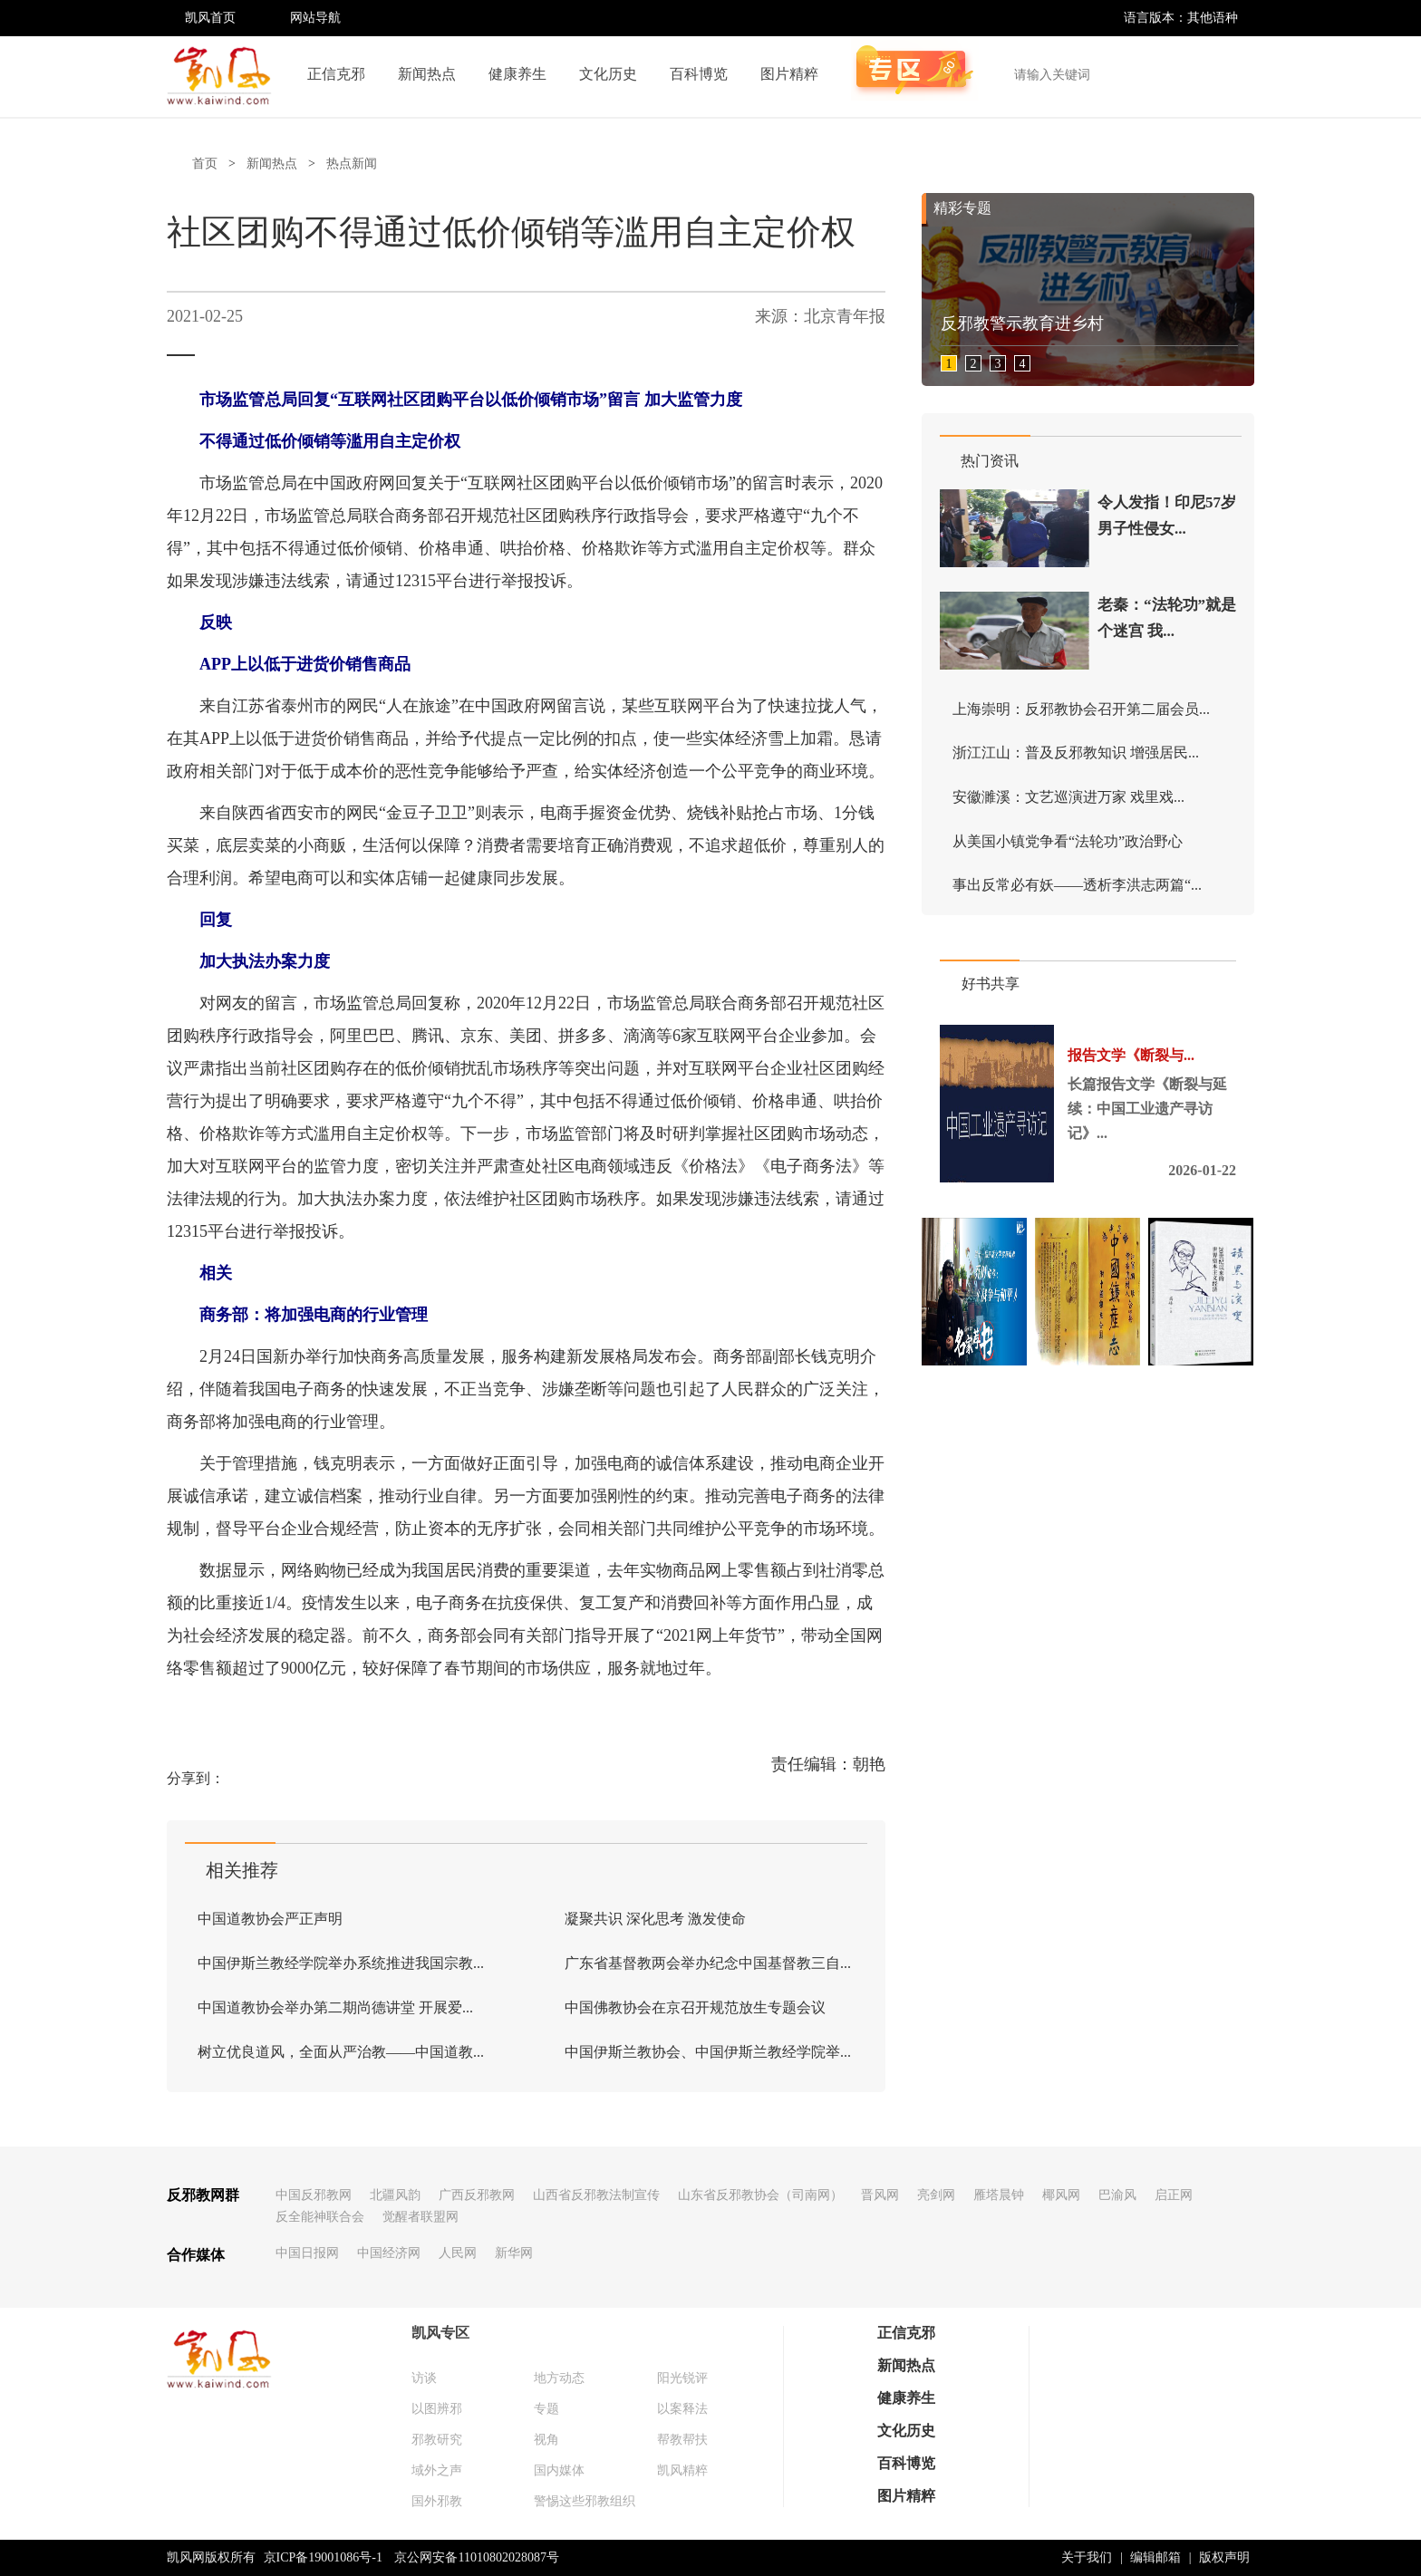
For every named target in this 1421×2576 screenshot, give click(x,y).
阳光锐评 (682, 2378)
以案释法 (682, 2409)
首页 (205, 163)
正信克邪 (336, 74)
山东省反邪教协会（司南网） (760, 2195)
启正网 (1174, 2195)
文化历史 (608, 74)
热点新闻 (351, 163)
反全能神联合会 (320, 2217)
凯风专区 (440, 2332)
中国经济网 (388, 2253)
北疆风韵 (395, 2195)
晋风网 (880, 2195)
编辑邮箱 (1155, 2557)
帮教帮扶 (682, 2439)
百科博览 (699, 74)
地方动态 (559, 2378)
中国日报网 (307, 2253)
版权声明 (1224, 2557)
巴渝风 (1117, 2195)
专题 (546, 2409)
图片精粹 (789, 74)
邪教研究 (436, 2439)
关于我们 (1086, 2557)
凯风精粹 (682, 2470)
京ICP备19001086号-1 (323, 2557)
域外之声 (436, 2470)
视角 (546, 2439)
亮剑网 (936, 2195)
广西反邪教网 (477, 2195)
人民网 (458, 2253)
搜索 (1231, 74)
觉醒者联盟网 (420, 2217)
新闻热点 (427, 74)
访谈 (424, 2378)
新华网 (514, 2253)
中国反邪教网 (314, 2195)
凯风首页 (210, 17)
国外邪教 (436, 2501)
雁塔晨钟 (998, 2195)
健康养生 (517, 74)
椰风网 (1061, 2195)
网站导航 (315, 17)
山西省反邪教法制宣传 (596, 2195)
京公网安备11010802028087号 (476, 2557)
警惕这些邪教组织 (584, 2501)
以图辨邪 (436, 2409)
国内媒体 (559, 2470)
